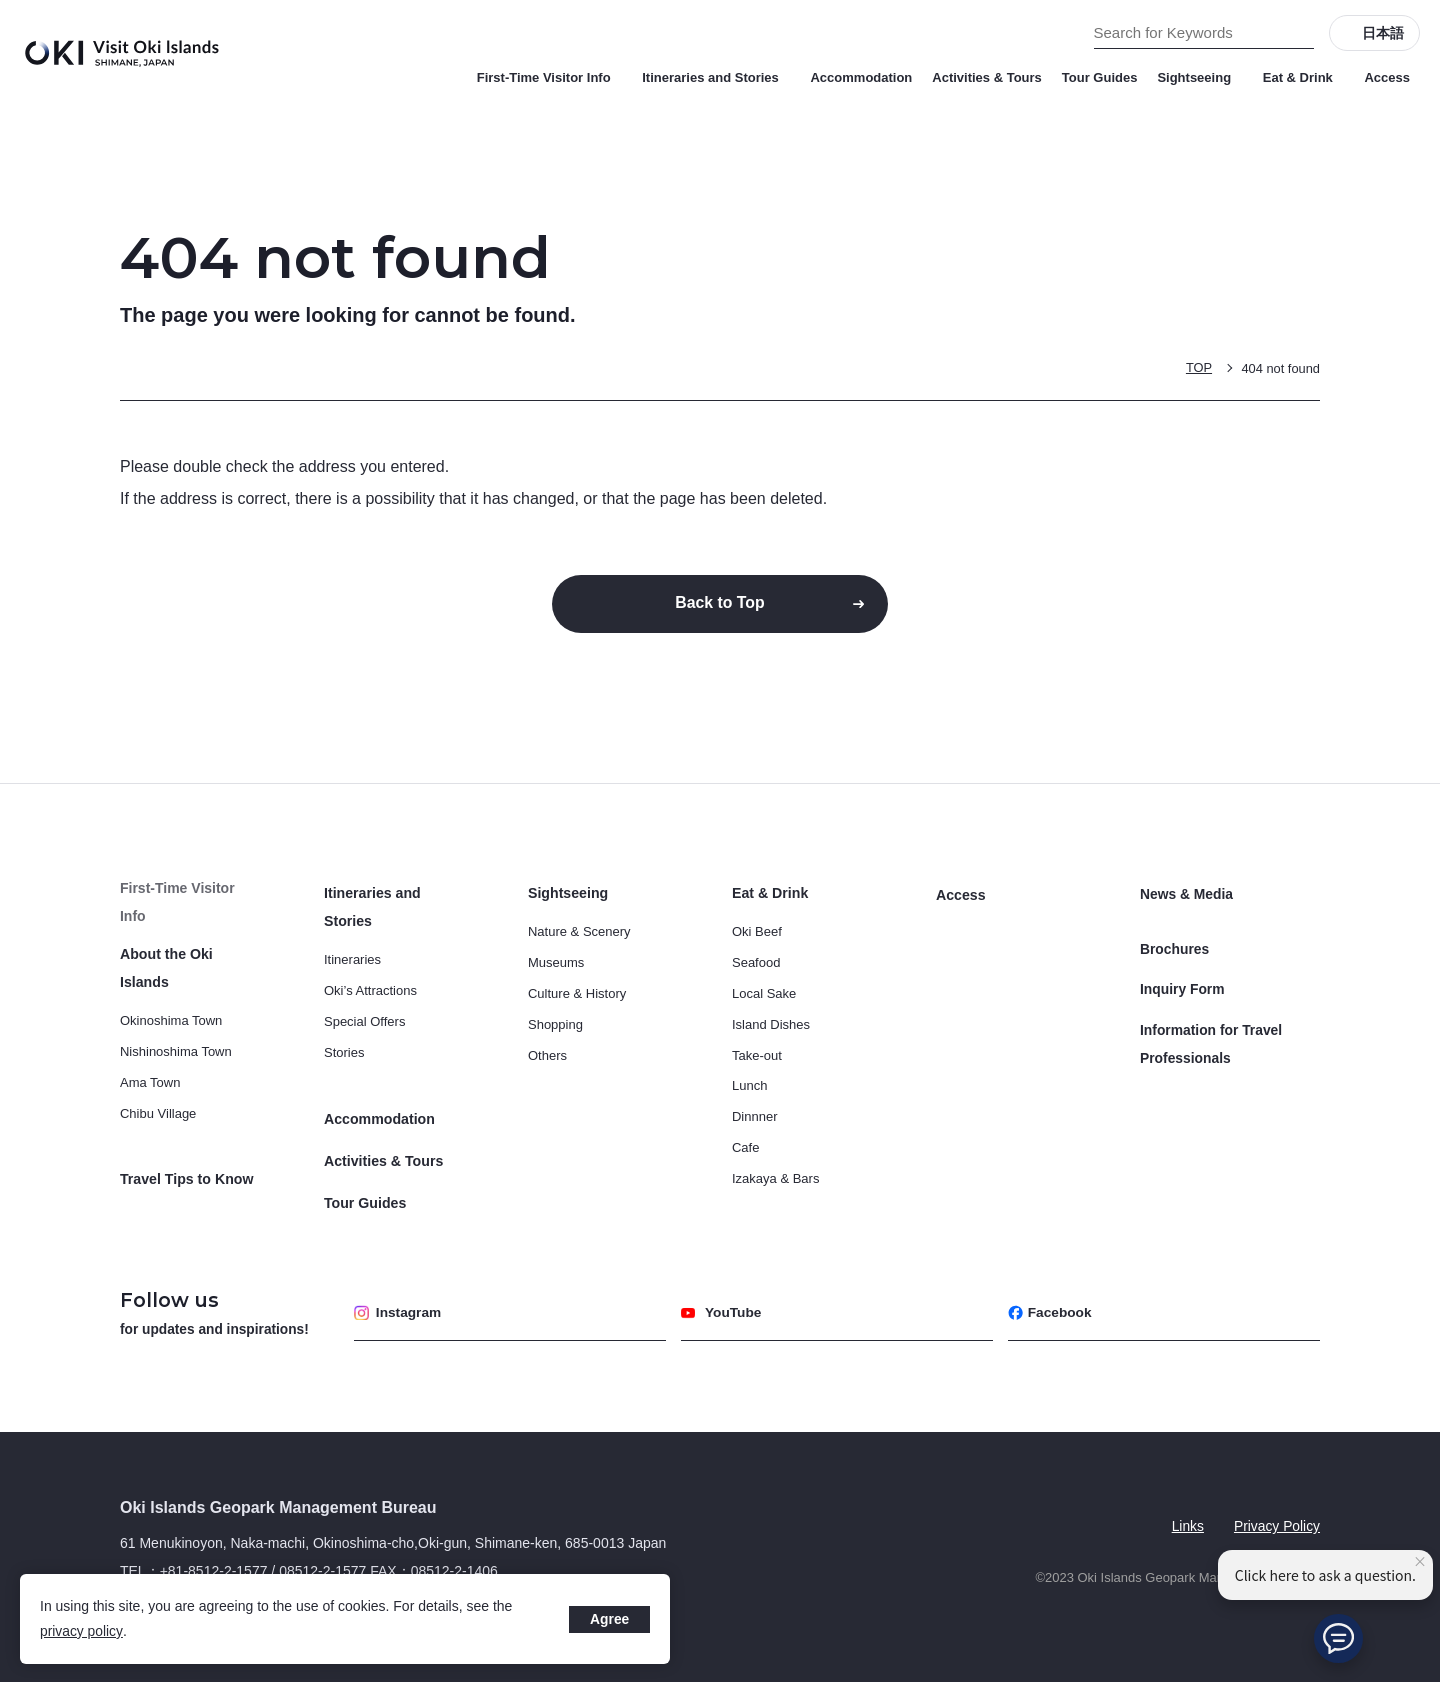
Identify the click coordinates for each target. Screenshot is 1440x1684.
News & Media (1187, 895)
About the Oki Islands (192, 956)
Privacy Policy (1276, 1527)
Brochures (1175, 943)
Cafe (745, 1149)
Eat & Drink (1304, 77)
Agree (609, 1619)
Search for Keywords (0, 0)
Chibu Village (158, 1087)
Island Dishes (771, 1026)
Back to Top (720, 603)
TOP (1198, 367)
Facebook (1051, 1314)
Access (1387, 77)
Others (547, 1056)
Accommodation (861, 77)
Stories (344, 1054)
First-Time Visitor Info (550, 77)
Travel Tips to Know (186, 1152)
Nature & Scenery (579, 933)
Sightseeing (1199, 77)
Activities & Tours (987, 77)
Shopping (555, 1026)
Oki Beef (757, 933)
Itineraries (352, 961)
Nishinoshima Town (176, 1025)
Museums (556, 964)
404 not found (1280, 367)
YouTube (722, 1314)
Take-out (757, 1056)
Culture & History (577, 995)
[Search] (1299, 33)
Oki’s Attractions (370, 992)
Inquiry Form (1183, 981)
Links (1186, 1527)
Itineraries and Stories (716, 77)
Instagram (399, 1314)
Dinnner (755, 1118)
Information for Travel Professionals (1212, 1033)
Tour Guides (1100, 77)
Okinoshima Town (171, 994)
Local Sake (764, 995)
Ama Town (150, 1056)
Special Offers (364, 1023)
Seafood (756, 964)
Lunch (749, 1087)
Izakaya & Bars (775, 1180)
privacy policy (81, 1631)
